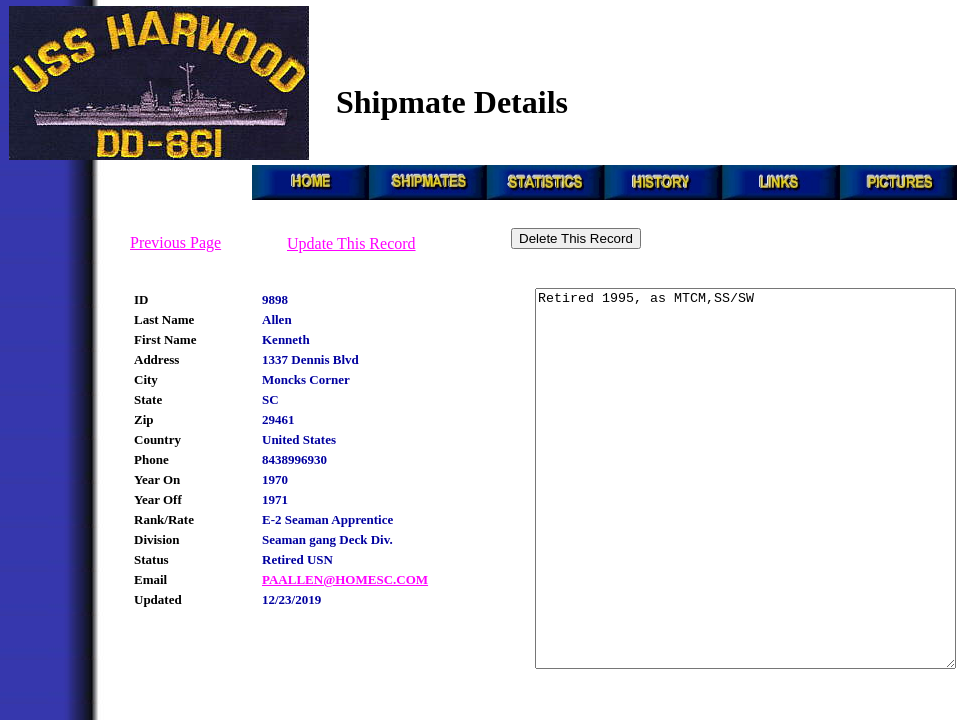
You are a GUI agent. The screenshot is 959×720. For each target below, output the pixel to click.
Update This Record (351, 243)
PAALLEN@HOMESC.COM (345, 579)
